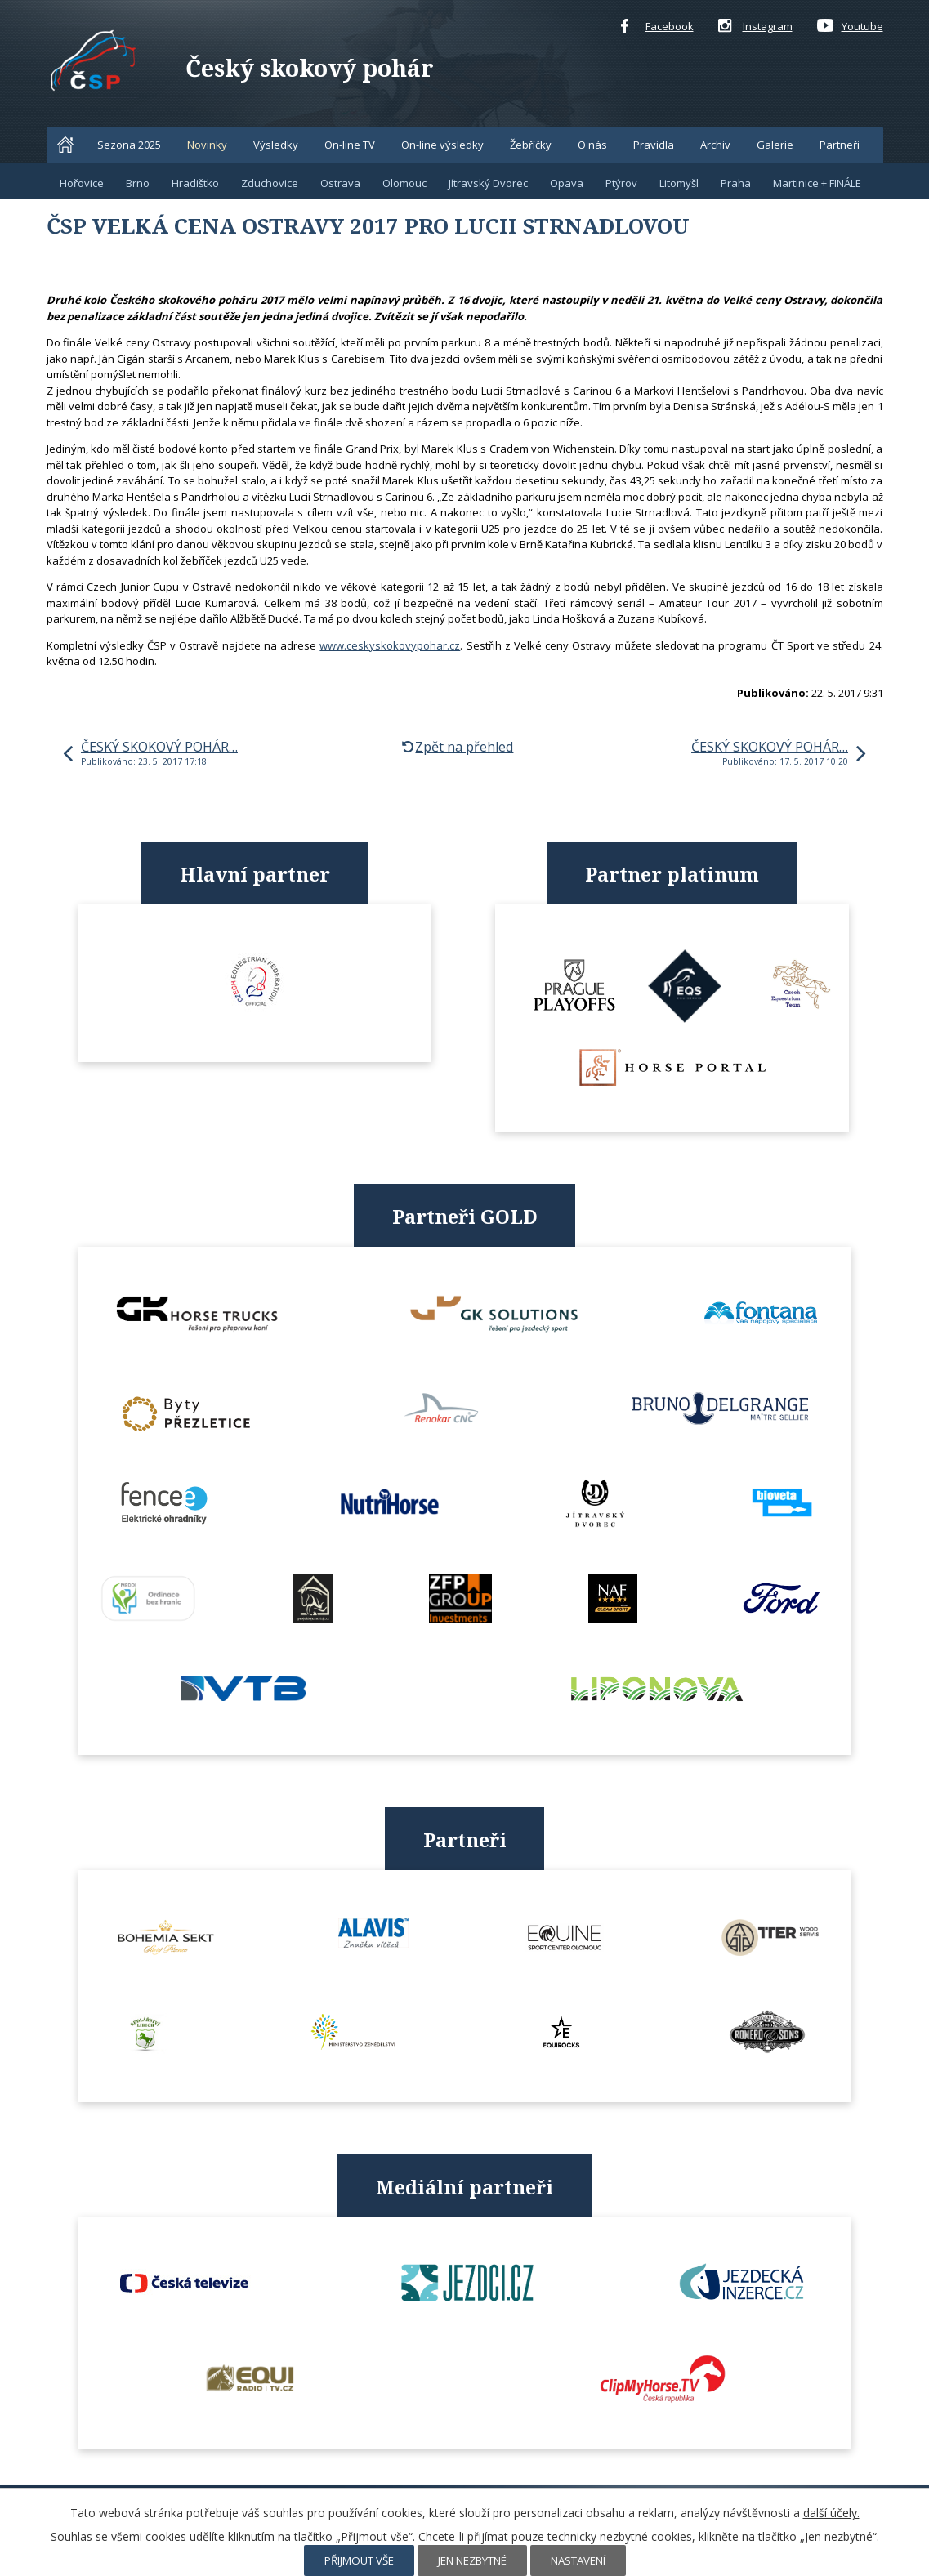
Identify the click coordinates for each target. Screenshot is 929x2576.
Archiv (715, 144)
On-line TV (349, 144)
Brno (138, 183)
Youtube (850, 27)
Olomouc (404, 183)
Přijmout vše (359, 2560)
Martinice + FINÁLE (817, 183)
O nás (592, 144)
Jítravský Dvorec (488, 183)
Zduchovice (269, 183)
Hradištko (195, 183)
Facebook (657, 27)
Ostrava (340, 183)
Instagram (755, 27)
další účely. (831, 2512)
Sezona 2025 (129, 144)
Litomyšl (679, 183)
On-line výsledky (442, 144)
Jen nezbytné (472, 2560)
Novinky (207, 144)
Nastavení (578, 2560)
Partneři (840, 144)
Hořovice (82, 183)
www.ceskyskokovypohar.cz (389, 645)
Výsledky (275, 144)
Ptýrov (621, 183)
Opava (566, 183)
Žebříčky (531, 144)
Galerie (775, 144)
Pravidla (653, 144)
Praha (736, 183)
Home (65, 145)
